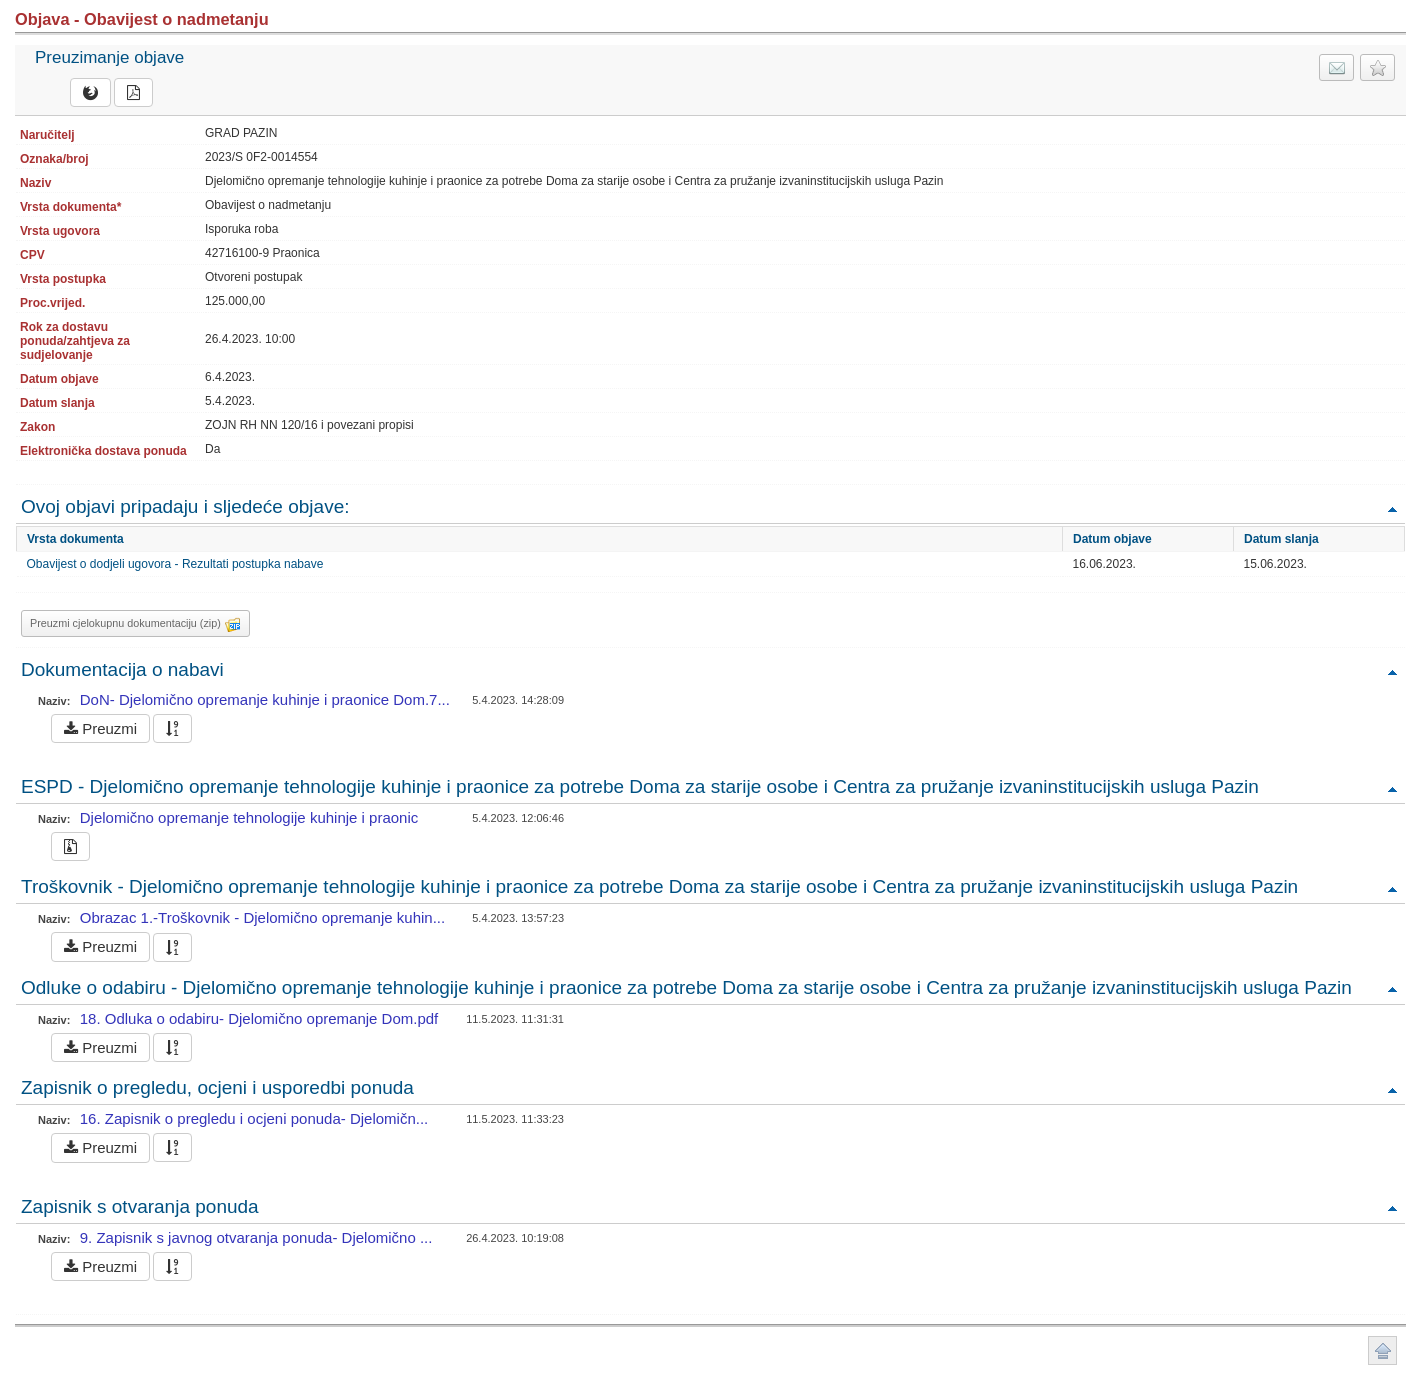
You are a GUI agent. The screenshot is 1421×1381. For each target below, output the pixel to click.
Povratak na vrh (1392, 508)
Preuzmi (100, 728)
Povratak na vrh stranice (1382, 1350)
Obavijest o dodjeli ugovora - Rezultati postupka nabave (175, 564)
